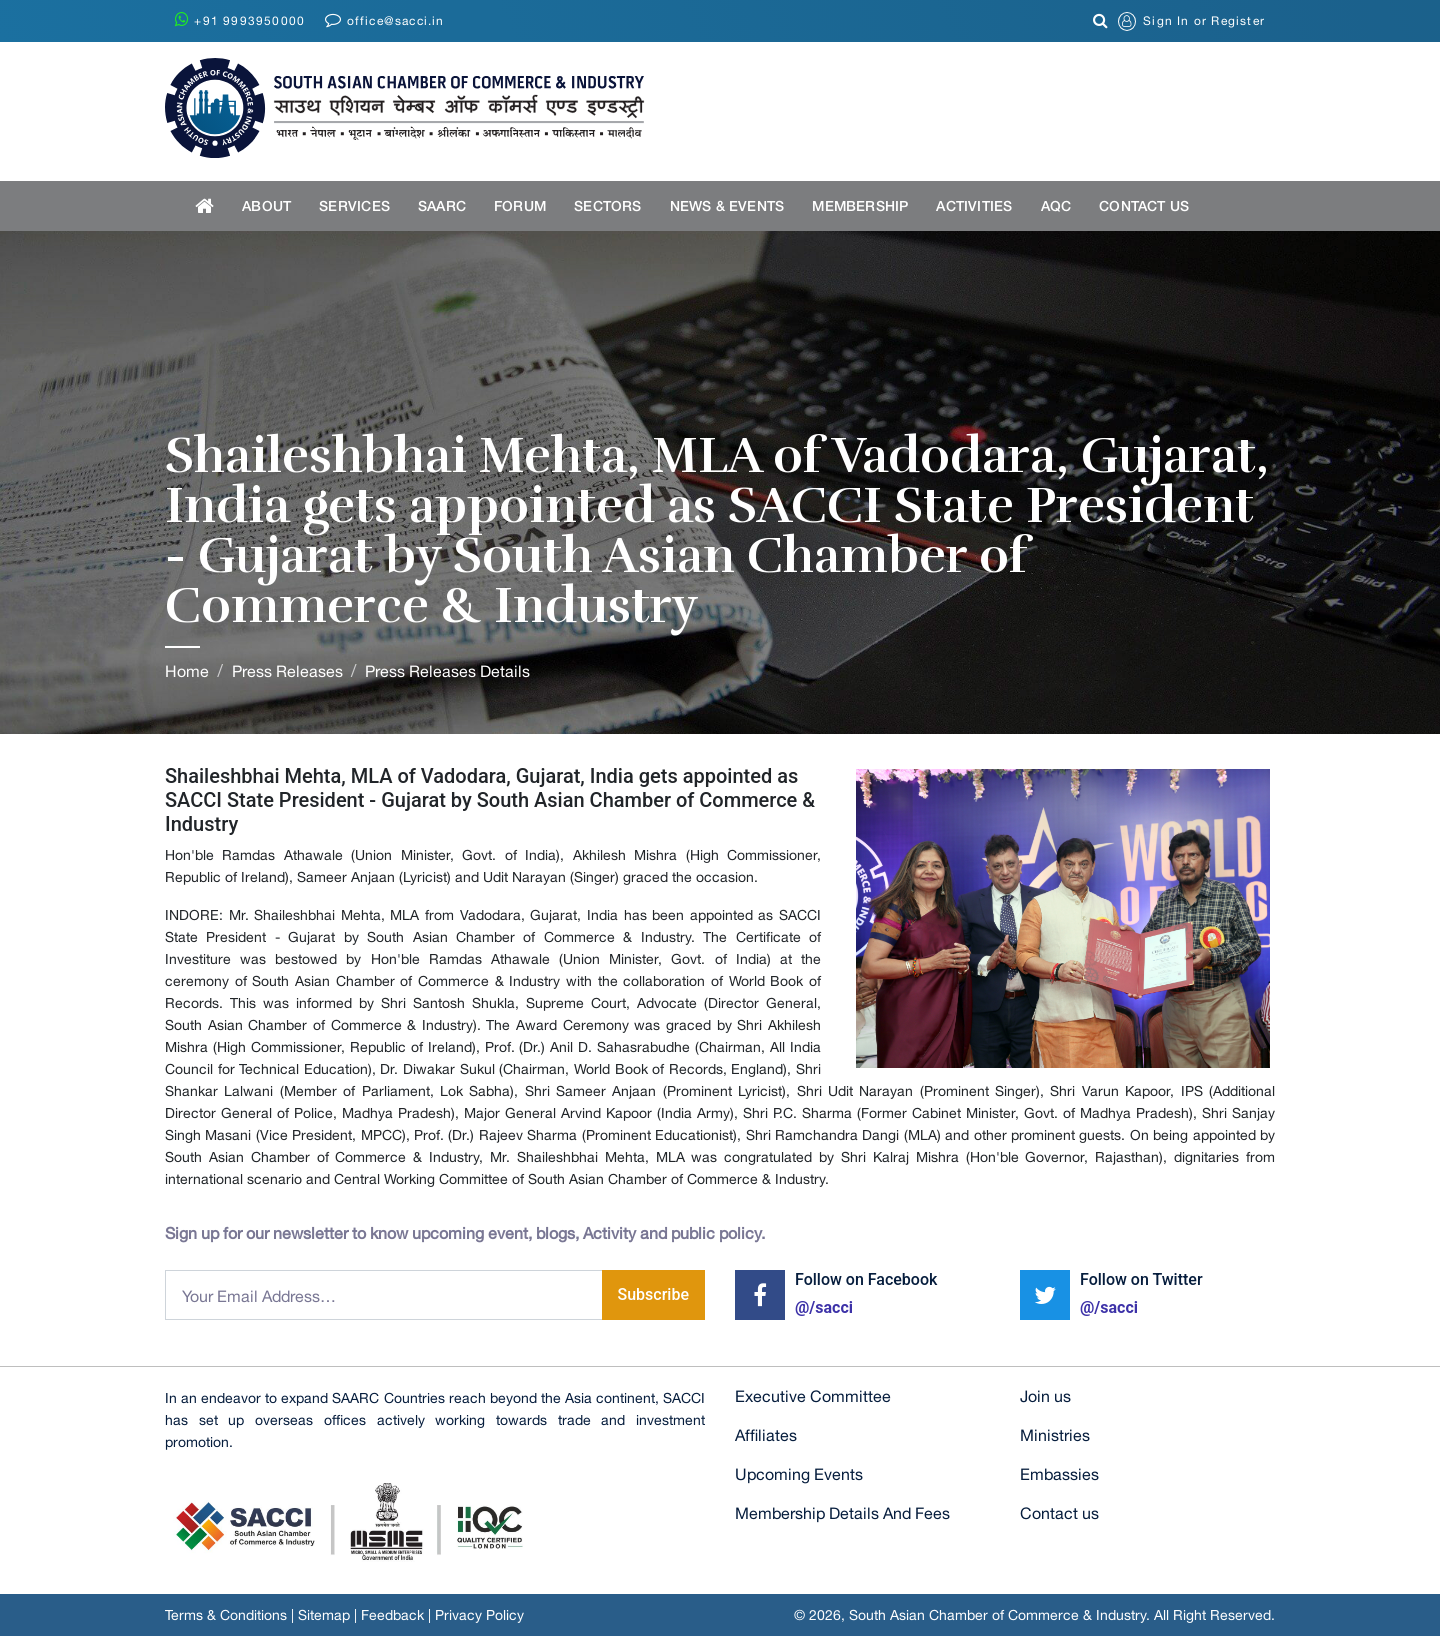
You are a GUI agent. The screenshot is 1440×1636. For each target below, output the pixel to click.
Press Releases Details (447, 671)
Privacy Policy (479, 1615)
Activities (974, 205)
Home (187, 671)
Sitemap (324, 1615)
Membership (860, 205)
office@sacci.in (384, 19)
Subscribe (653, 1294)
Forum (520, 205)
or (1191, 21)
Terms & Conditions (226, 1615)
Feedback (392, 1615)
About (266, 205)
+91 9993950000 (240, 19)
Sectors (607, 205)
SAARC (442, 205)
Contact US (1144, 205)
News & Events (727, 205)
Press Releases (287, 671)
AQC (1056, 205)
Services (354, 205)
